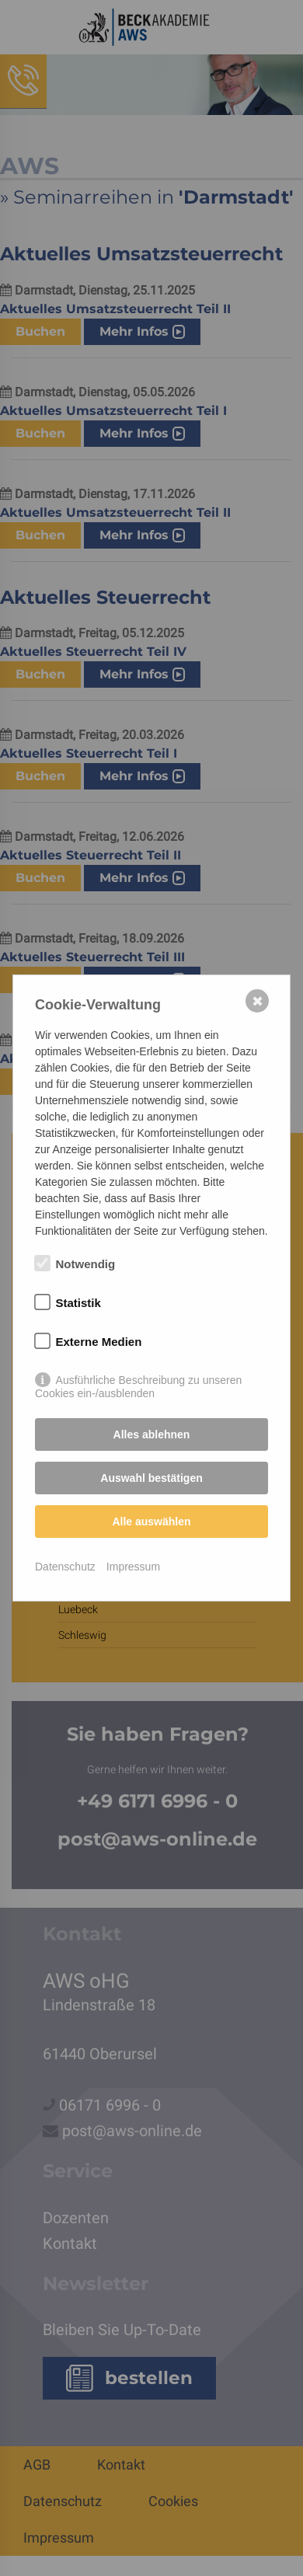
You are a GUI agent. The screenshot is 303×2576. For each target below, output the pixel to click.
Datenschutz (65, 1566)
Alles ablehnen (151, 1434)
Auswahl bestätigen (151, 1478)
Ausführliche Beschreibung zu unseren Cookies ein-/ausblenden (138, 1381)
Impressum (133, 1566)
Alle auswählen (151, 1521)
